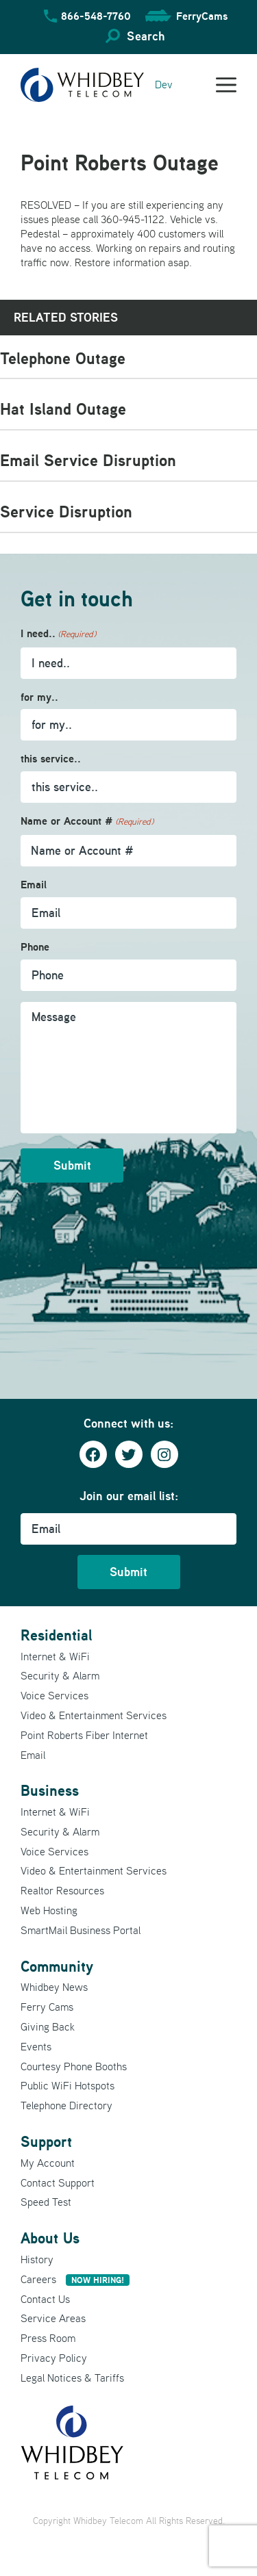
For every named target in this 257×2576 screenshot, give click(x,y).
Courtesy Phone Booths (74, 2066)
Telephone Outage (62, 358)
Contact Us (45, 2299)
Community (57, 1966)
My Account (48, 2162)
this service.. (51, 758)
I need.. (58, 634)
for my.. (39, 697)
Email (34, 884)
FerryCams (202, 15)
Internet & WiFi (55, 1656)
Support (46, 2141)
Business (50, 1790)
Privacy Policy (54, 2358)
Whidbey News (54, 1987)
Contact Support (58, 2182)
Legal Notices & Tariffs (72, 2377)
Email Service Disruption (88, 460)
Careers (75, 2279)
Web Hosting (49, 1910)
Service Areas (53, 2318)
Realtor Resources (62, 1890)
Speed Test (46, 2201)
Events (36, 2046)
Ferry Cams (47, 2006)
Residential (56, 1635)
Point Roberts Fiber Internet (84, 1735)
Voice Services (54, 1695)
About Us (50, 2238)
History (37, 2259)
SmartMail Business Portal (80, 1930)
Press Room (48, 2338)
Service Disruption (66, 511)
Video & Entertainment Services (94, 1715)
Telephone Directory (66, 2105)
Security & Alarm (60, 1675)
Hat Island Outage (63, 409)
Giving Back (48, 2026)
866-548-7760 (96, 15)
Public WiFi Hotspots (67, 2085)
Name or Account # (87, 821)
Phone (35, 947)
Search (145, 35)
